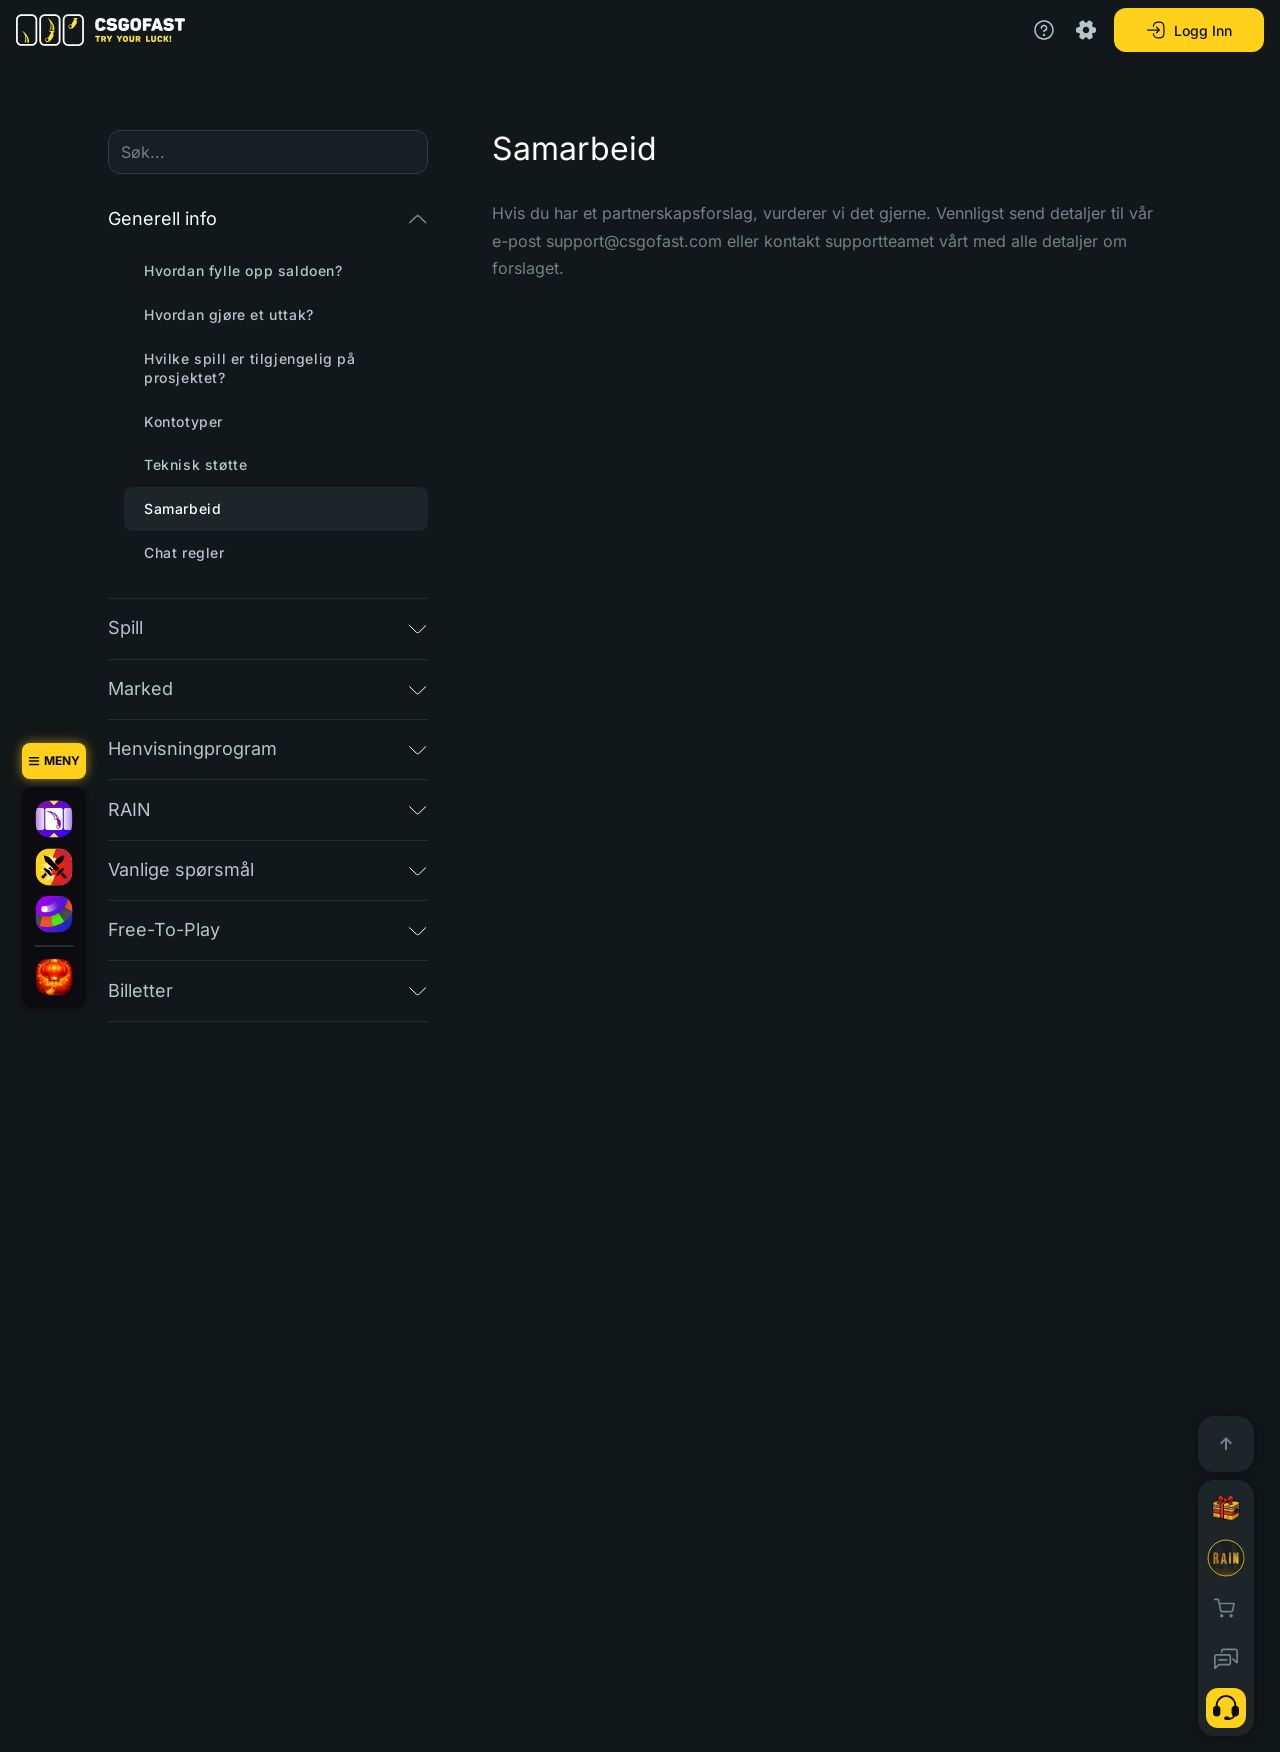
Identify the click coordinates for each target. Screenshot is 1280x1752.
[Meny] (54, 761)
